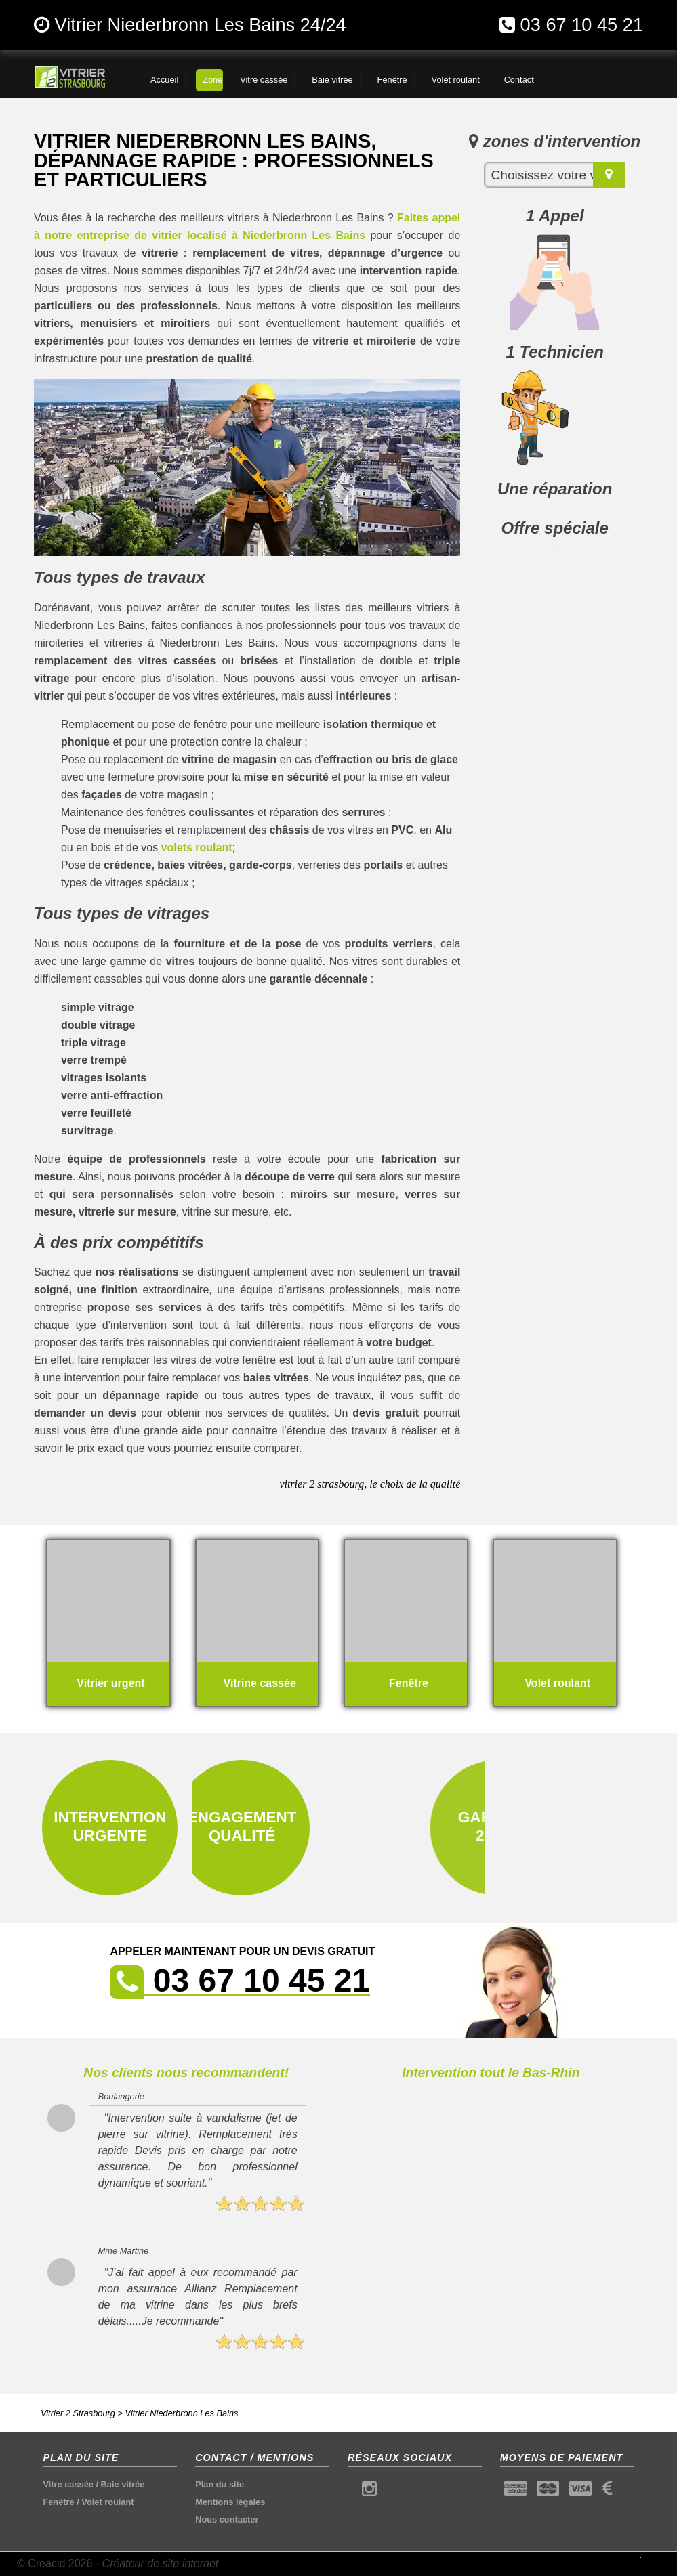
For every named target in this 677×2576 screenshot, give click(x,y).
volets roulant (196, 847)
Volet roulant (107, 2502)
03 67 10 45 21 (581, 24)
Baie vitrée (123, 2484)
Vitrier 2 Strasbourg (78, 2413)
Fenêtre (58, 2502)
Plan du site (219, 2484)
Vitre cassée (68, 2484)
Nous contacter (226, 2519)
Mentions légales (230, 2502)
